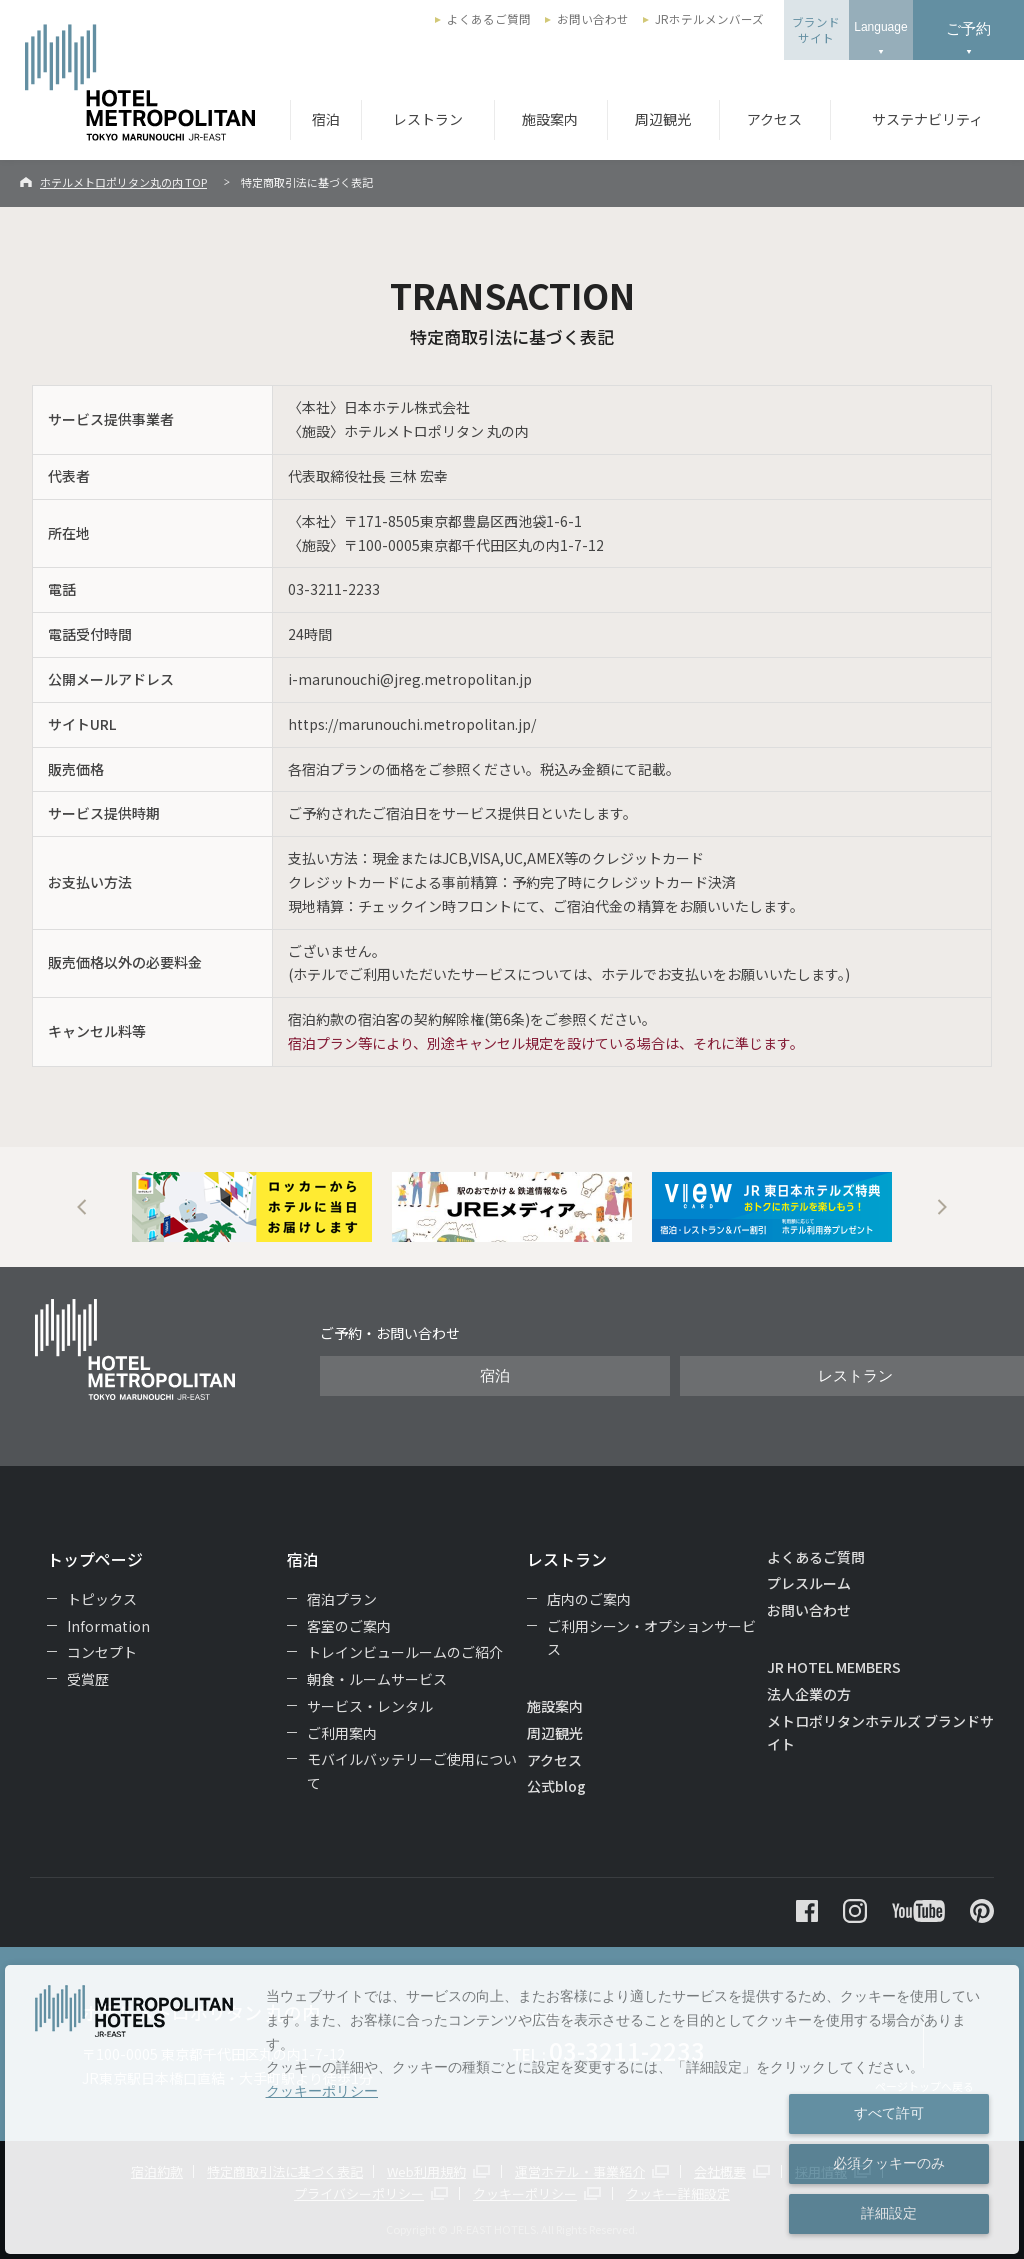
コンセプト (102, 1652)
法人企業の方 (809, 1694)
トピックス (102, 1599)
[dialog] (512, 2109)
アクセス (774, 119)
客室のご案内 (349, 1626)
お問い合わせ (593, 19)
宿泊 (326, 119)
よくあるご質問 (489, 19)
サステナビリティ (927, 119)
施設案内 (550, 119)
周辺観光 (663, 119)
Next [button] (942, 1207)
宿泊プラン (342, 1599)
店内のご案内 (589, 1599)
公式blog (556, 1786)
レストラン (428, 119)
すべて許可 (889, 2113)
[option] (252, 1207)
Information (108, 1626)
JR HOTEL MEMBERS (834, 1667)
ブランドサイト (816, 30)
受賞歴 (88, 1679)
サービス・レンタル (370, 1706)
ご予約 (968, 28)
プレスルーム (809, 1583)
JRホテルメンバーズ (709, 19)
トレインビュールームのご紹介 (405, 1652)
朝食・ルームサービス (377, 1679)
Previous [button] (82, 1207)
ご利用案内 (342, 1733)
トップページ (95, 1559)
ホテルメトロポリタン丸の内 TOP (123, 182)
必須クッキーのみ (889, 2163)
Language (880, 27)
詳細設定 (889, 2213)
